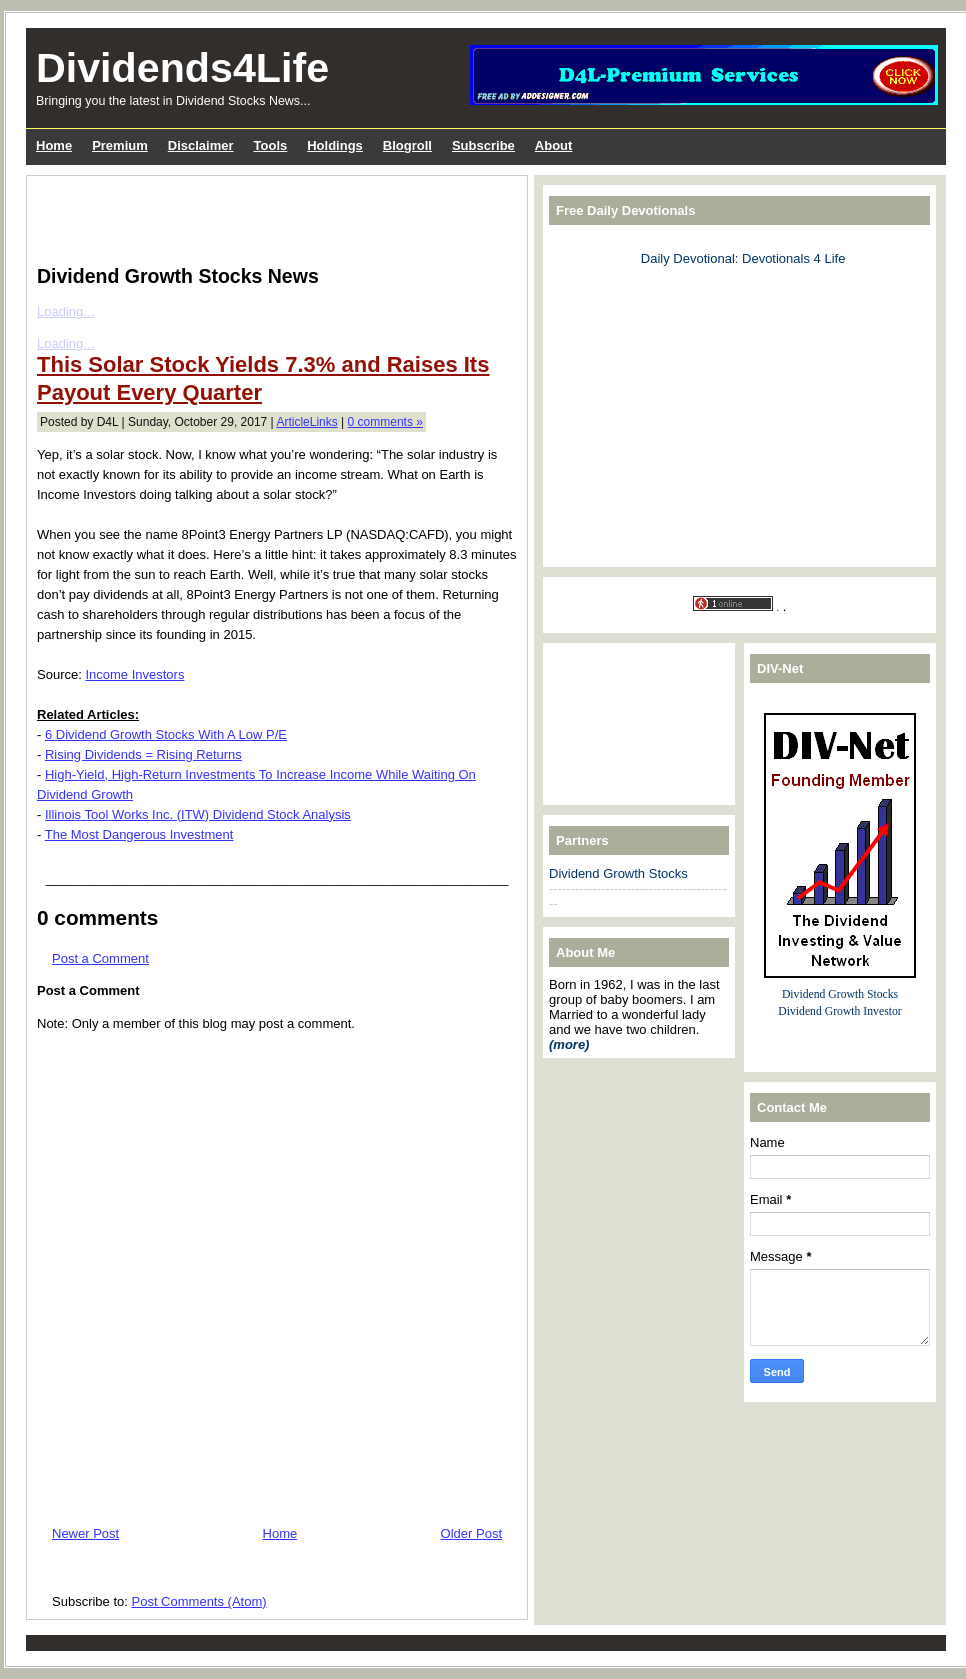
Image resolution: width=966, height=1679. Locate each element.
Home (280, 1533)
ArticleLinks (306, 422)
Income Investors (134, 674)
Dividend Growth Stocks (618, 873)
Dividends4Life (182, 68)
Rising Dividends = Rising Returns (143, 754)
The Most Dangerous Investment (139, 834)
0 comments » (385, 422)
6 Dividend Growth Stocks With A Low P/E (166, 734)
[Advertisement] (271, 216)
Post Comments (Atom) (199, 1601)
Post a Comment (100, 958)
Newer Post (85, 1533)
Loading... (65, 311)
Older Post (471, 1533)
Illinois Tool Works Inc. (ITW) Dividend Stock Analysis (198, 814)
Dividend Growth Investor (839, 1011)
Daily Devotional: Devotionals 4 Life (743, 258)
